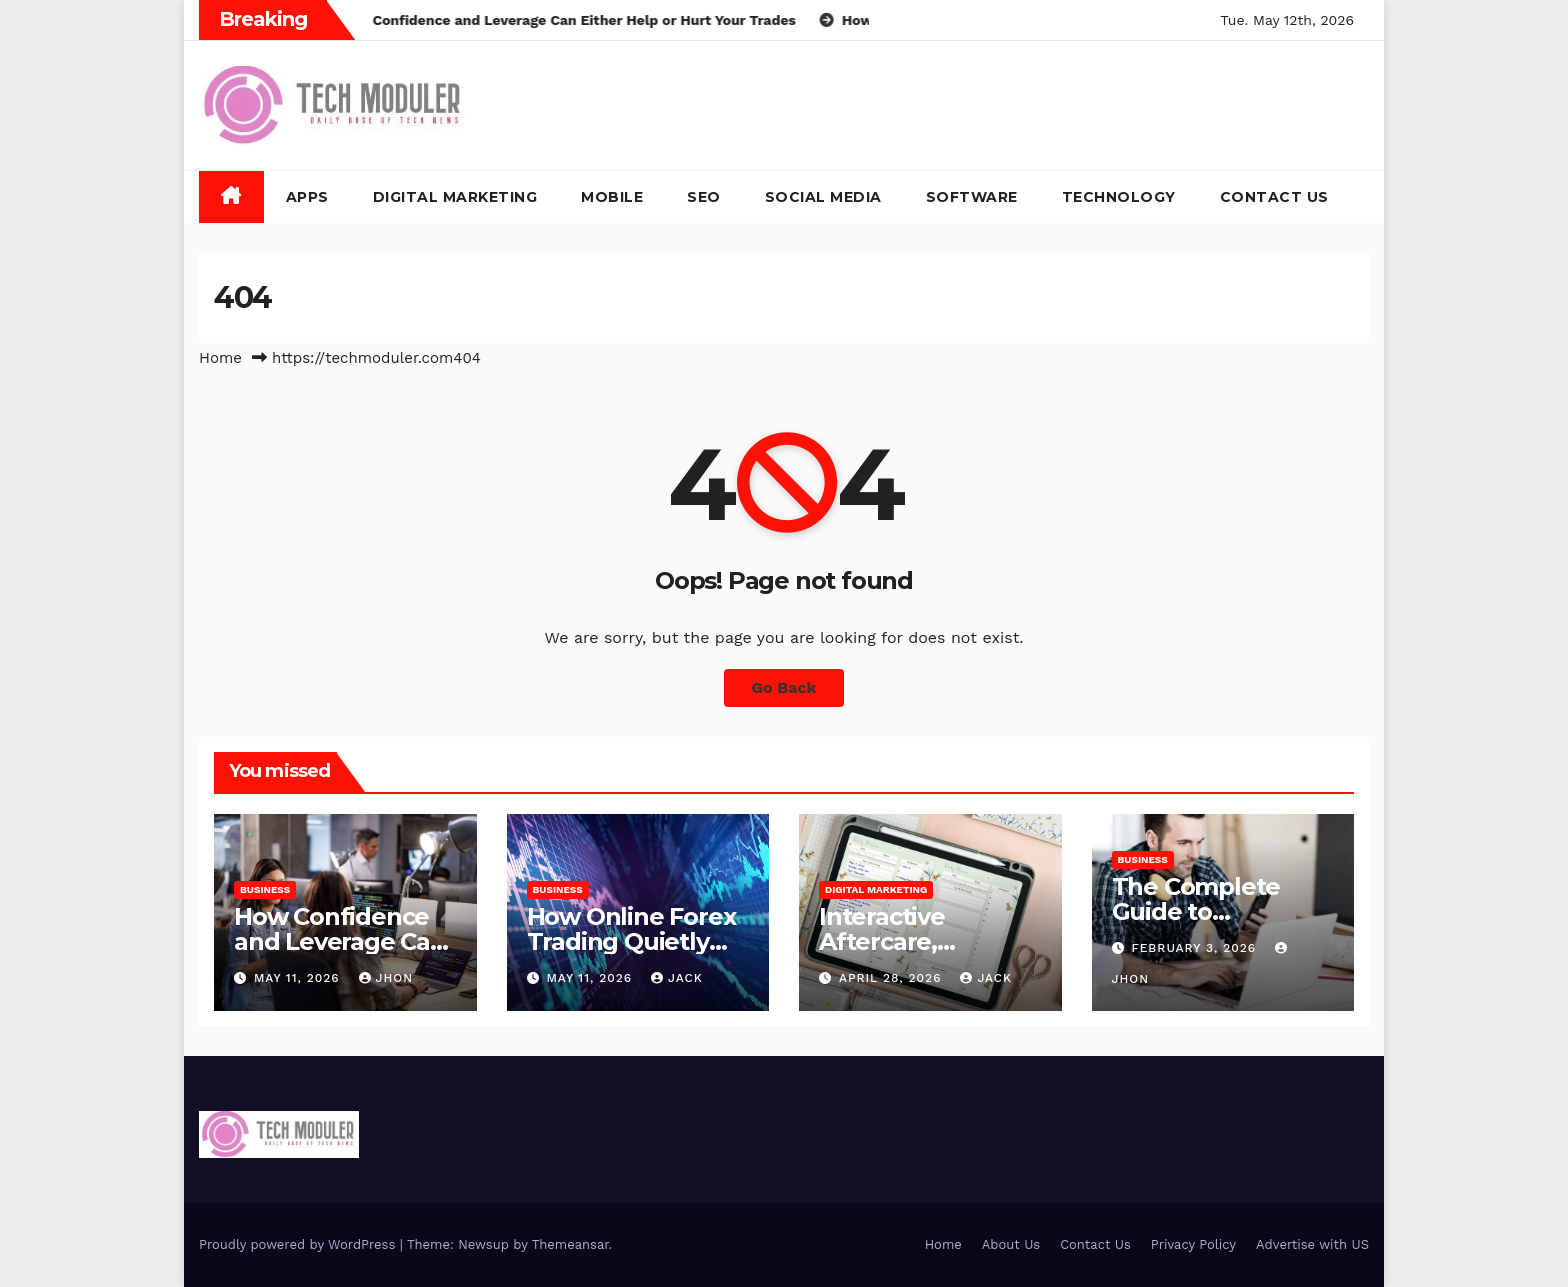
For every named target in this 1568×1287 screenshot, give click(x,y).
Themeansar (570, 1244)
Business (265, 889)
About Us (1011, 1244)
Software (972, 197)
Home (220, 358)
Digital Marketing (455, 197)
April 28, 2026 (893, 978)
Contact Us (1274, 197)
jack (677, 978)
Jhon (386, 978)
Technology (1119, 197)
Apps (307, 197)
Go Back (784, 687)
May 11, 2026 (299, 978)
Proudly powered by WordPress (299, 1244)
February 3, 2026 (1196, 948)
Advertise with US (1312, 1244)
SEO (704, 197)
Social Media (823, 197)
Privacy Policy (1193, 1244)
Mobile (612, 197)
